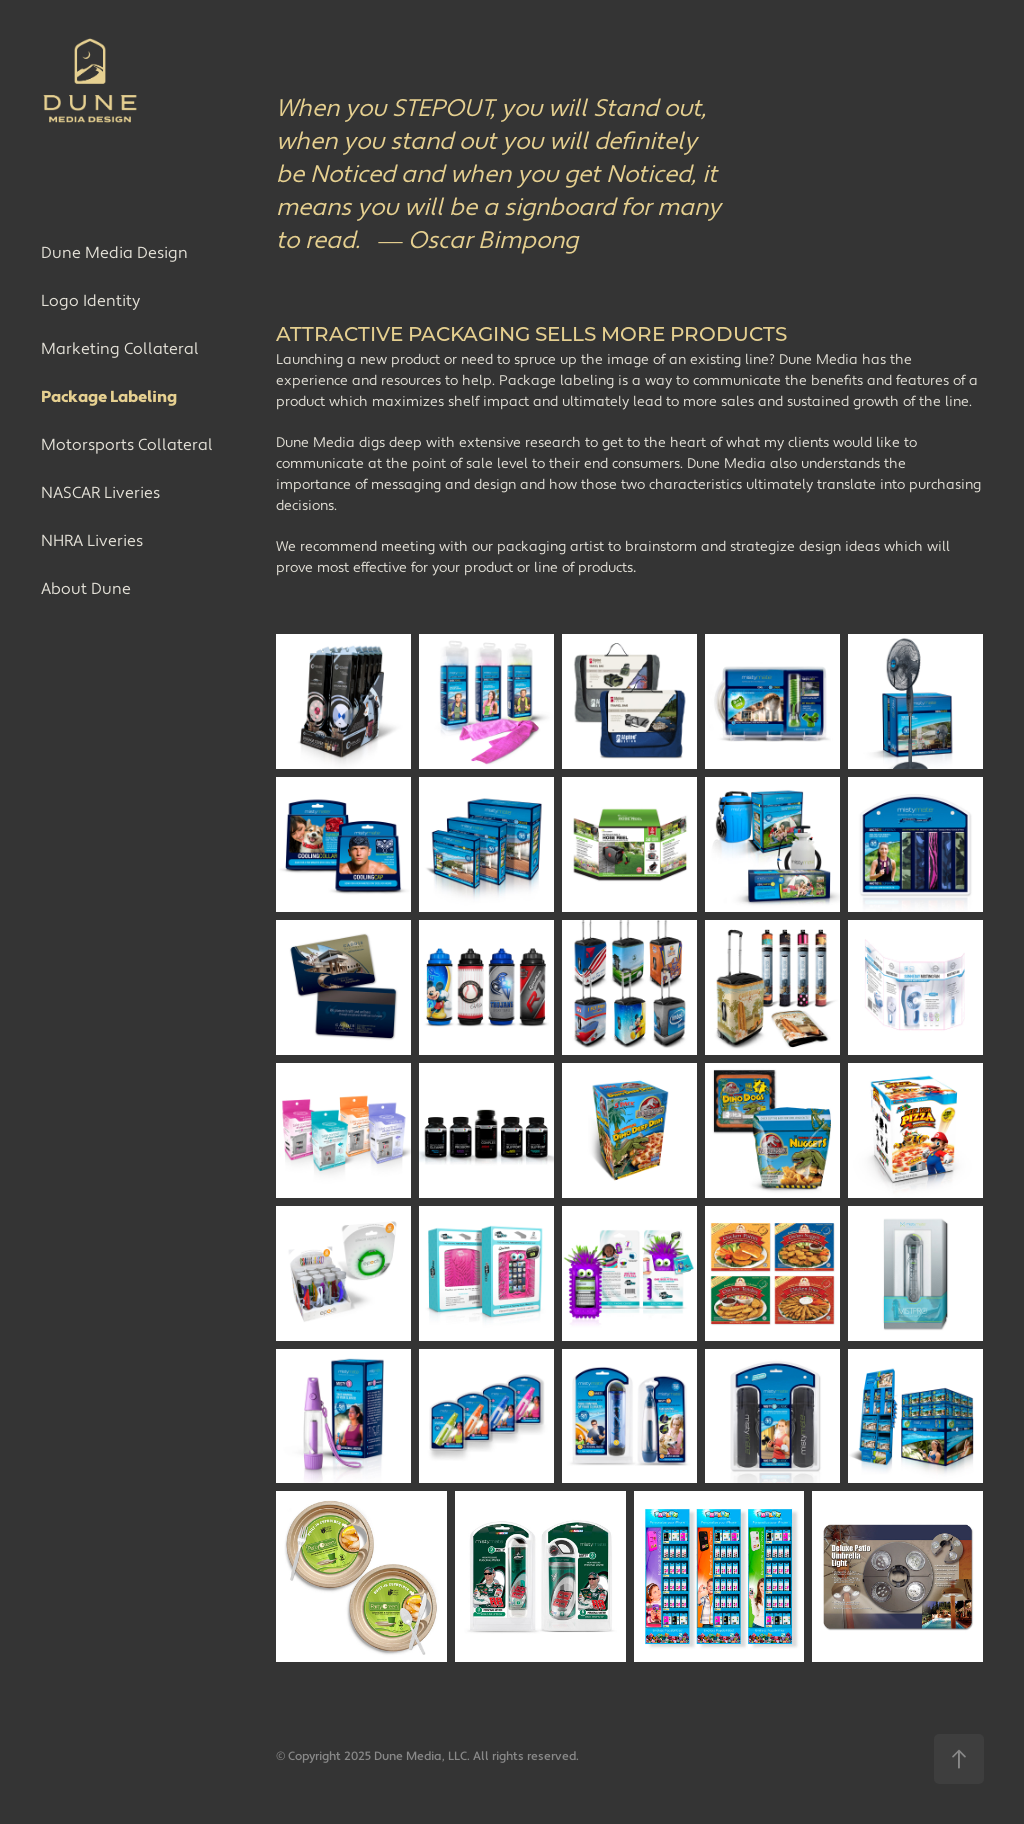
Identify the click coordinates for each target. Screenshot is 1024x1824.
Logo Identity (90, 301)
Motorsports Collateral (127, 445)
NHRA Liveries (92, 541)
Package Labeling (109, 397)
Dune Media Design (114, 253)
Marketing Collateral (120, 349)
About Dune (86, 589)
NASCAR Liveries (100, 493)
